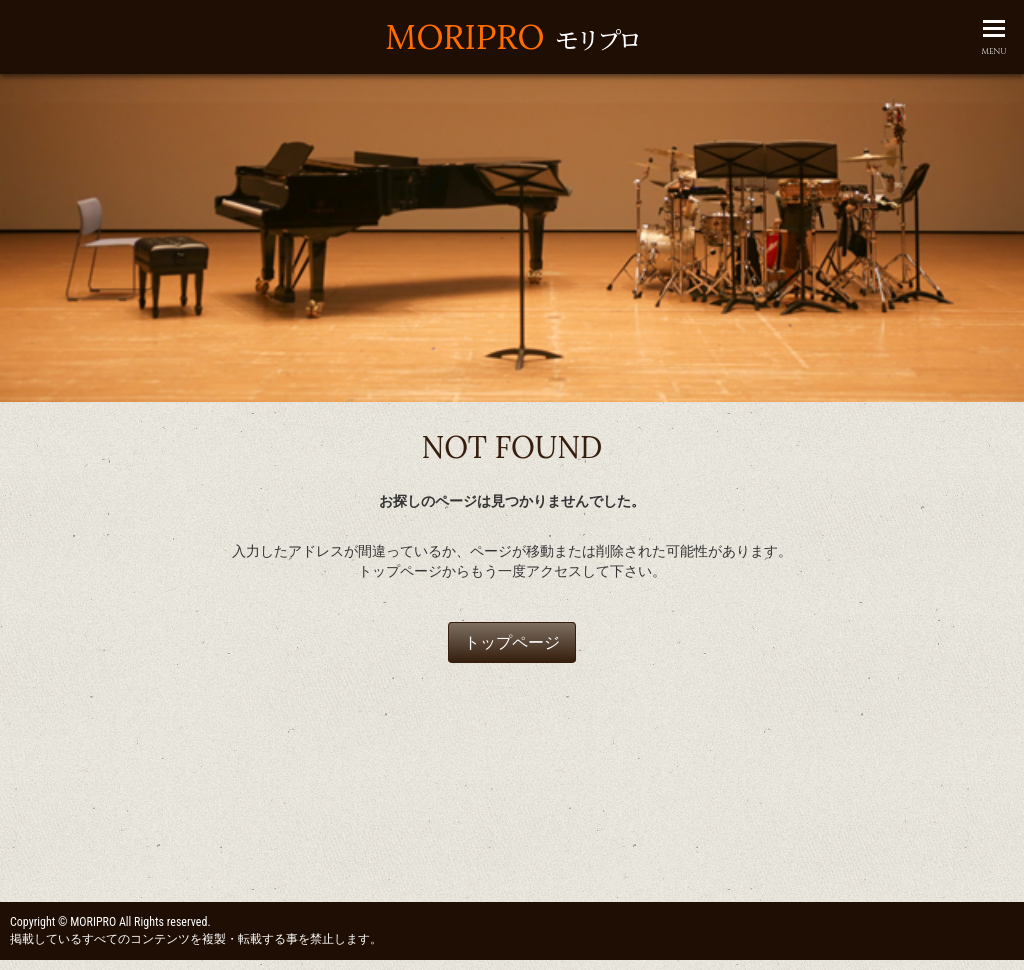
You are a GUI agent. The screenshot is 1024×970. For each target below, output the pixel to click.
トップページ (512, 642)
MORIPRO (511, 36)
